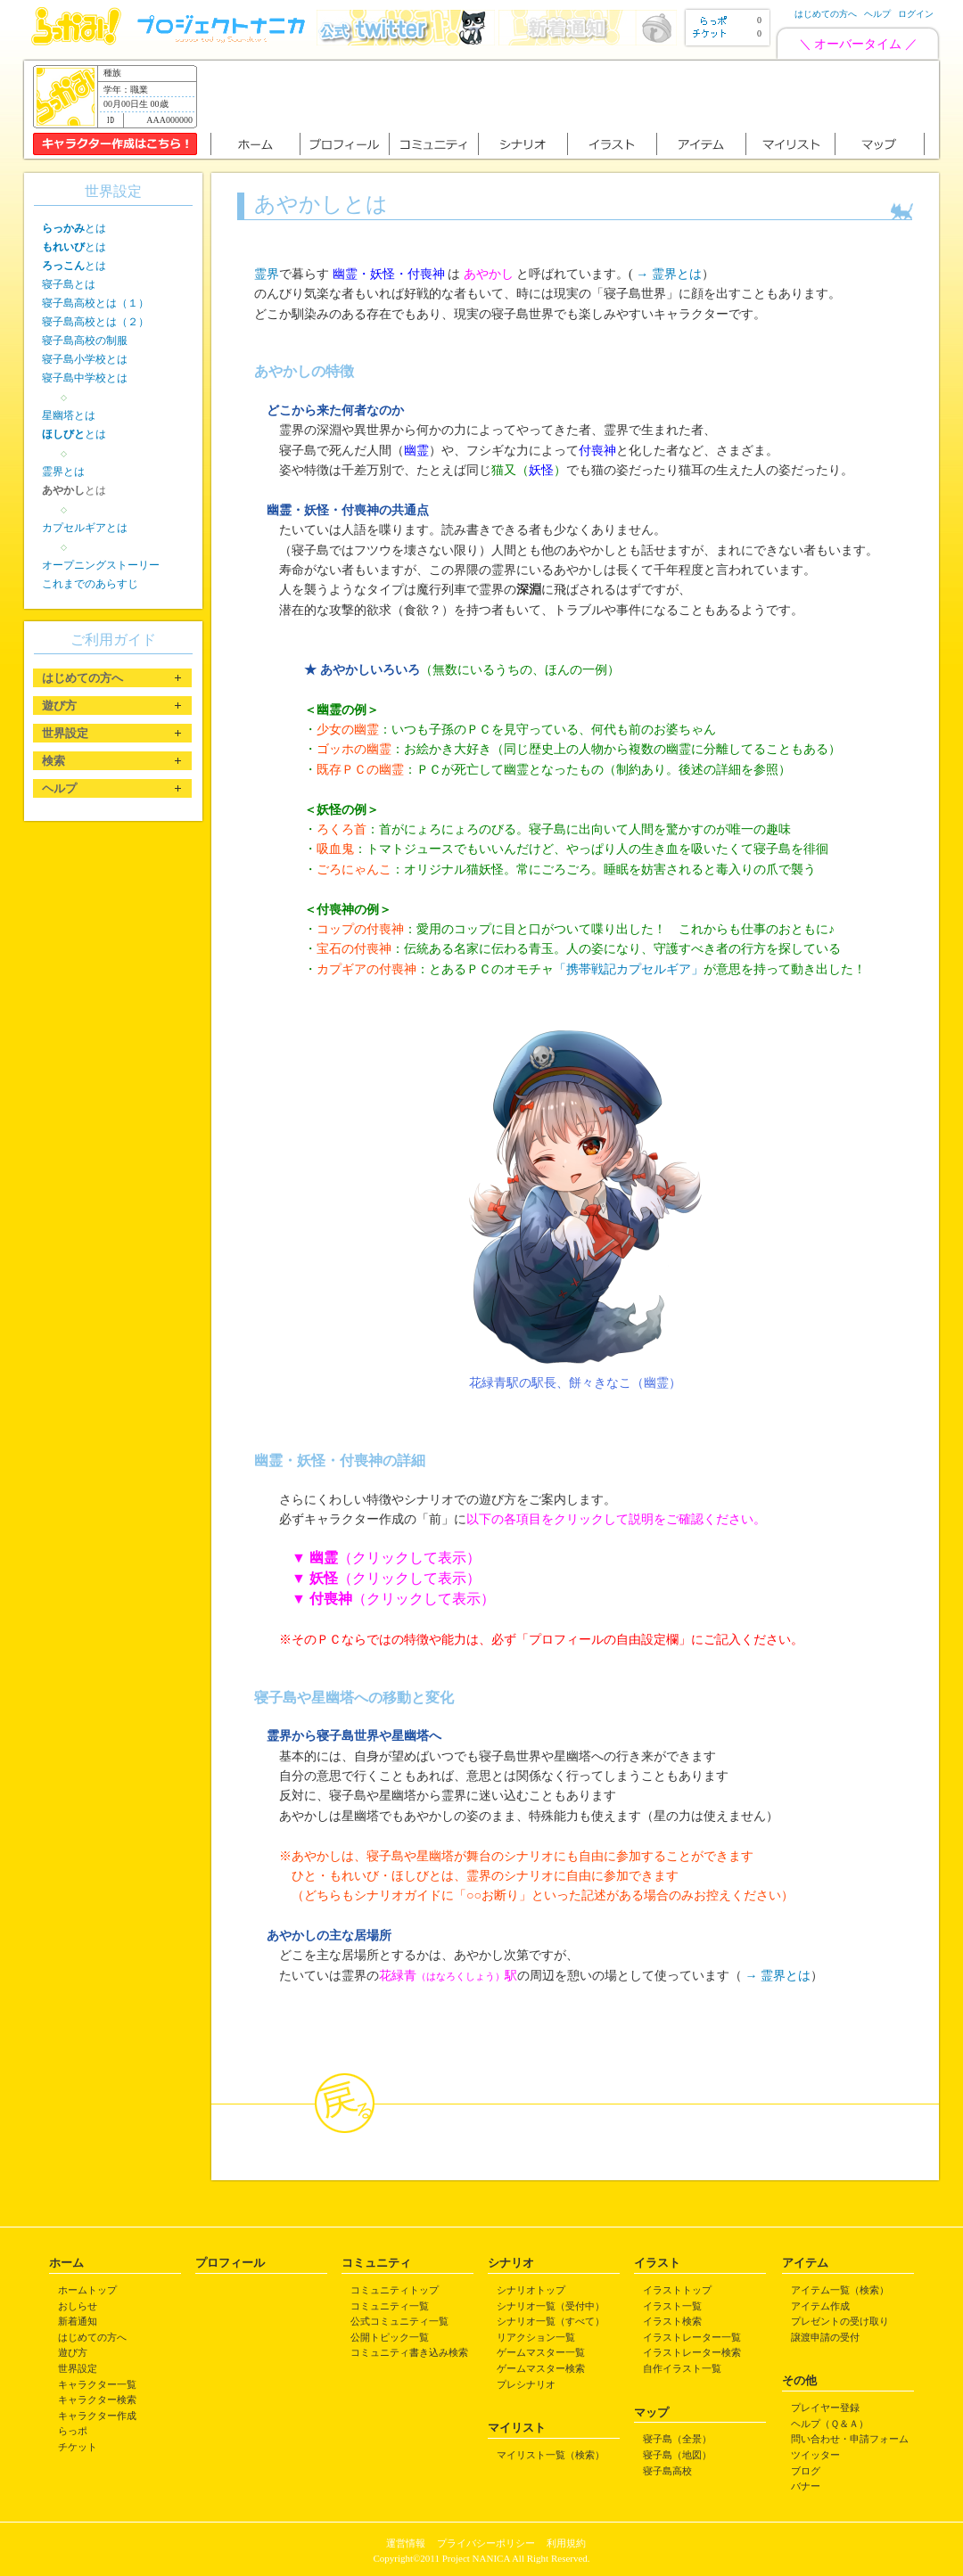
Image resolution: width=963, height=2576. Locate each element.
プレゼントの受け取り (840, 2321)
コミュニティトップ (394, 2290)
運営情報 (405, 2543)
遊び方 (72, 2352)
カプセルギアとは (85, 527)
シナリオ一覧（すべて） (551, 2321)
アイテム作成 (820, 2306)
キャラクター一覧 (97, 2384)
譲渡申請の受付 (825, 2337)
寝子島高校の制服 (85, 340)
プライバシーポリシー (486, 2543)
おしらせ (77, 2306)
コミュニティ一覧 (389, 2306)
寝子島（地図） (677, 2454)
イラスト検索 (672, 2321)
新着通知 (77, 2321)
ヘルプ (877, 14)
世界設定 (77, 2368)
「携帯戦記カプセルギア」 (629, 969)
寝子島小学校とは (85, 359)
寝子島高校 (667, 2470)
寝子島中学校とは (85, 378)
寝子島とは (68, 284)
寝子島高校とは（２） (95, 322)
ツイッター (815, 2454)
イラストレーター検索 (692, 2352)
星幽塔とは (68, 415)
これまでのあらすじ (90, 584)
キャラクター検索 (97, 2399)
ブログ (805, 2470)
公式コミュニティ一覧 (399, 2321)
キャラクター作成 (97, 2415)
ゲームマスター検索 (541, 2368)
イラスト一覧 (672, 2306)
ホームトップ (87, 2290)
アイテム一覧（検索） (840, 2290)
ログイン (916, 14)
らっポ (72, 2430)
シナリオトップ (531, 2290)
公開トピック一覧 (389, 2337)
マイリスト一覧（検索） (551, 2454)
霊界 (266, 274)
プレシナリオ (526, 2384)
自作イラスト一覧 (682, 2368)
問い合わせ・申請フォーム (850, 2438)
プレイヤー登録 (825, 2407)
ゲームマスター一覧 (541, 2352)
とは (74, 228)
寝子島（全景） (677, 2438)
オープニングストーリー (101, 565)
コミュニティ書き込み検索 (409, 2352)
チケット (77, 2446)
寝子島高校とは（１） (95, 303)
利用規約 (566, 2543)
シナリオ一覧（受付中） (551, 2306)
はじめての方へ (825, 14)
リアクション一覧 (536, 2337)
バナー (805, 2486)
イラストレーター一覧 (692, 2337)
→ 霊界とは (669, 274)
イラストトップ (677, 2290)
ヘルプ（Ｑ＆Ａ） (829, 2423)
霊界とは (63, 471)
